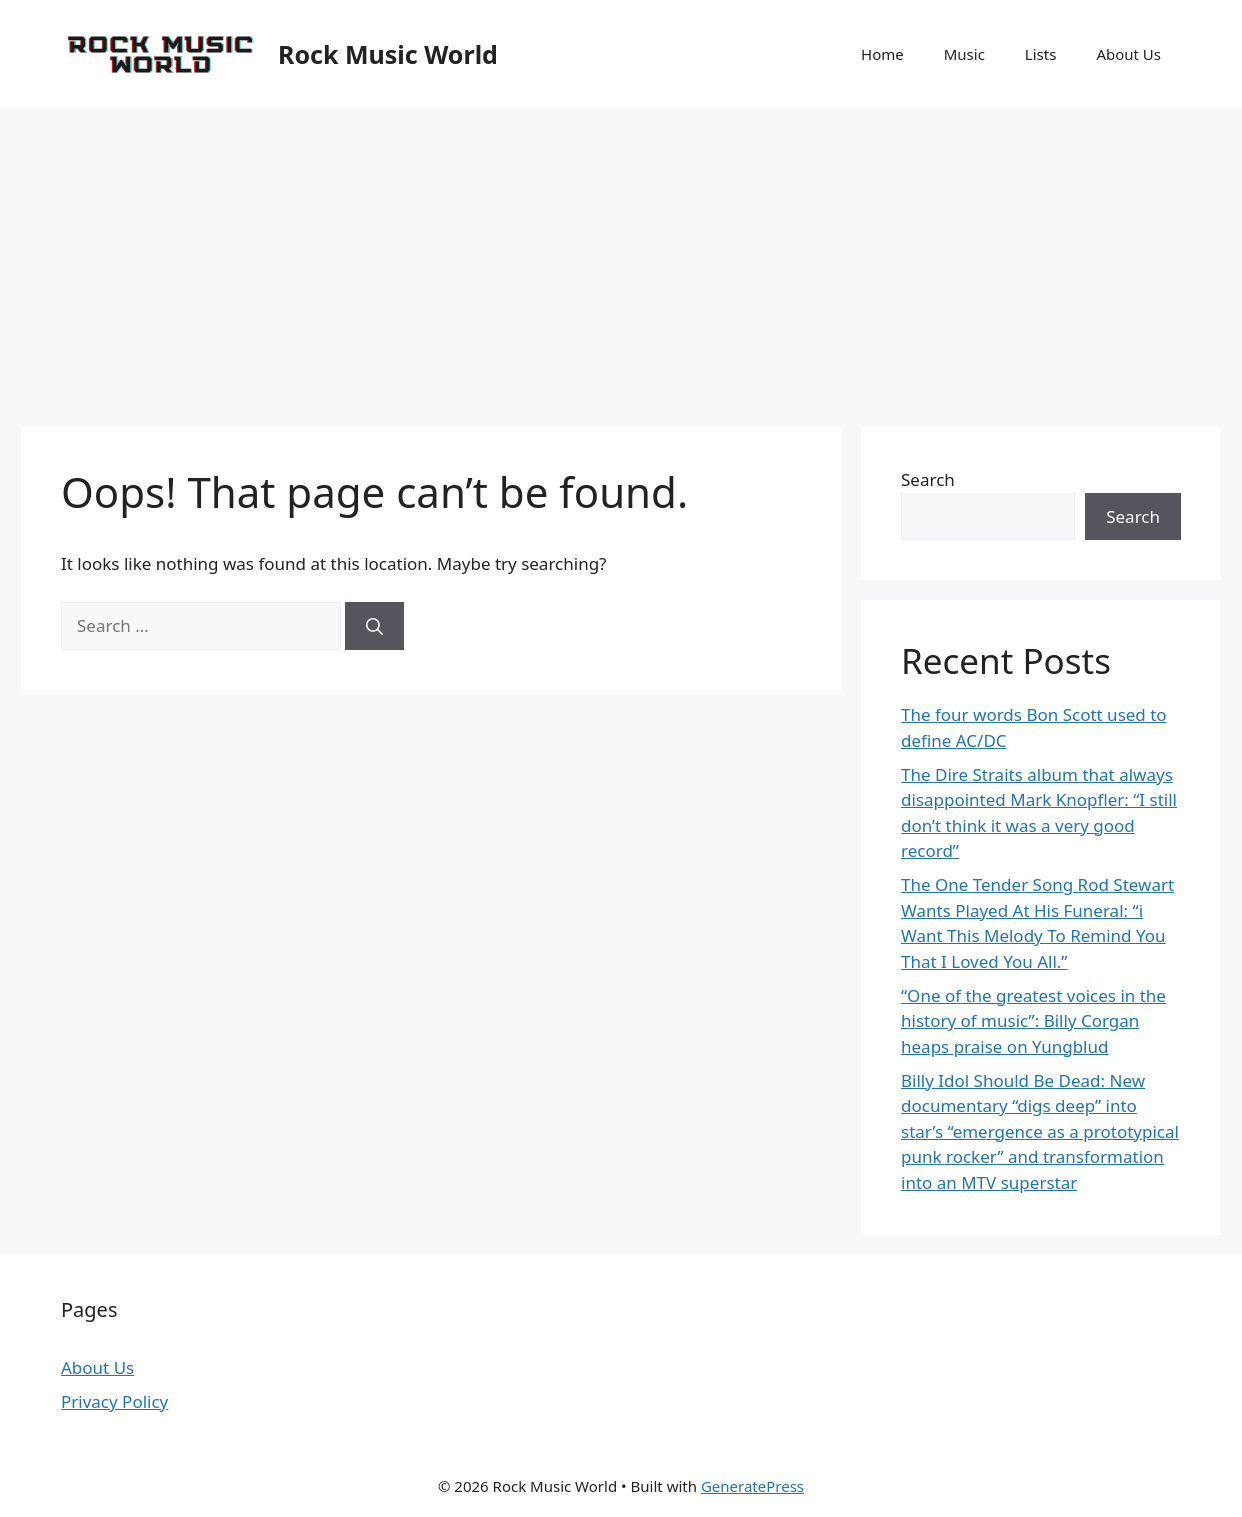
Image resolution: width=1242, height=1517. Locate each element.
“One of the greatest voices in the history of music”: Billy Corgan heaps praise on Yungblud (1033, 1021)
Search (928, 479)
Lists (1041, 54)
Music (964, 54)
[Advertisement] (621, 257)
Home (882, 54)
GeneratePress (752, 1486)
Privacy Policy (114, 1401)
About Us (1128, 54)
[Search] (374, 626)
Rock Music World (388, 54)
